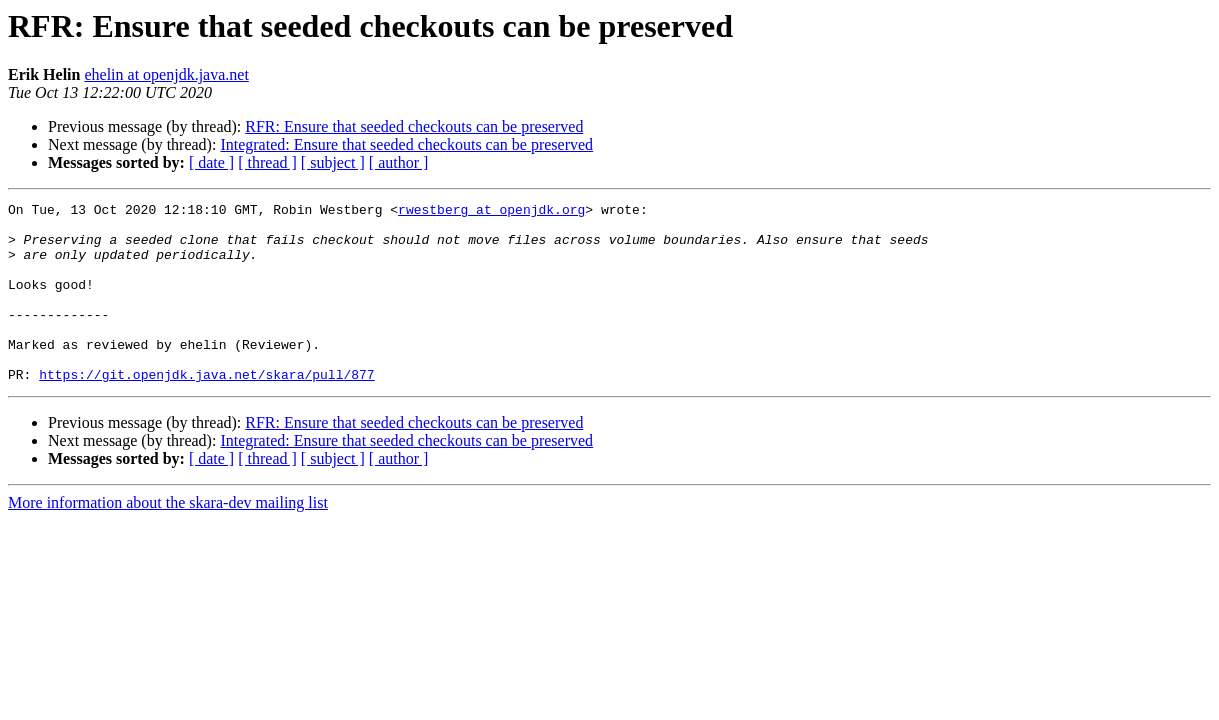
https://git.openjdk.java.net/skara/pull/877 (206, 410)
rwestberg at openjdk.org (491, 212)
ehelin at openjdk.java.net (166, 74)
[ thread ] (267, 162)
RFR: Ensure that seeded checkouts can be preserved (414, 126)
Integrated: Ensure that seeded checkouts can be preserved (406, 144)
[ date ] (211, 162)
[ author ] (399, 162)
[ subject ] (333, 162)
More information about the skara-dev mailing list (168, 538)
